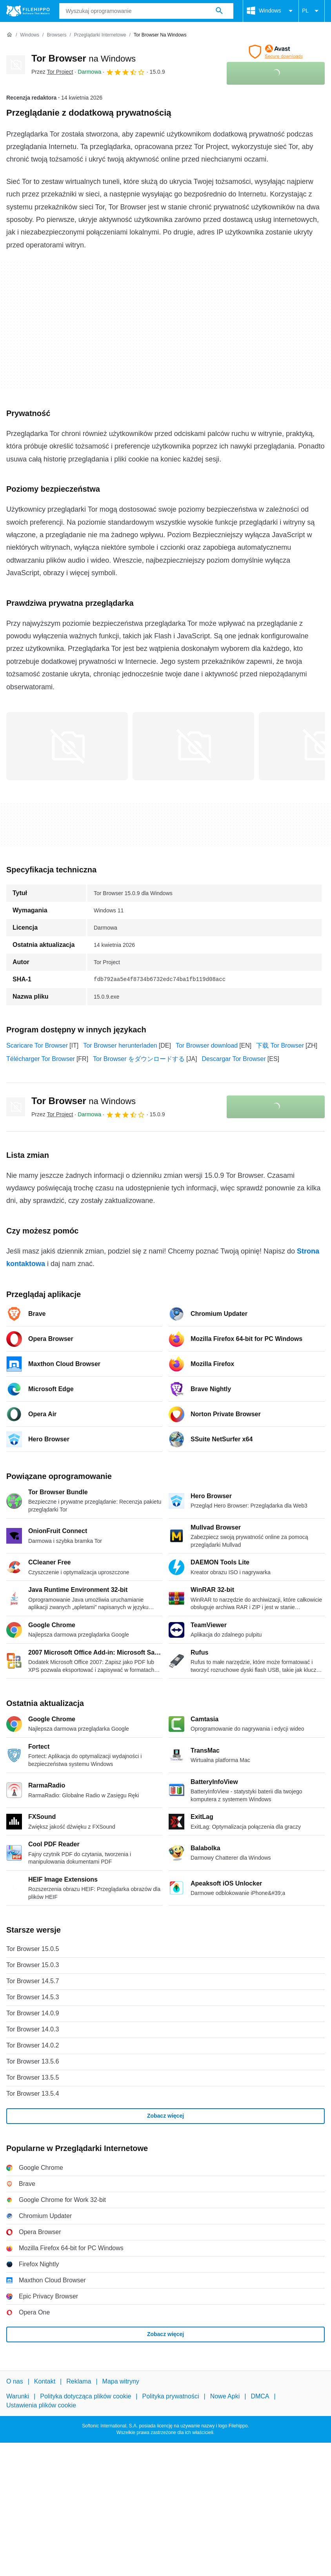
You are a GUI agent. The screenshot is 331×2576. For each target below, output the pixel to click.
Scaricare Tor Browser (37, 1045)
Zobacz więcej (165, 2116)
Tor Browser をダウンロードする (139, 1058)
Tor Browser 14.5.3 (32, 1997)
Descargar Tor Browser (234, 1058)
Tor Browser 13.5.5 (32, 2077)
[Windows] (29, 35)
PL (311, 11)
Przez (52, 72)
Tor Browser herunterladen (120, 1045)
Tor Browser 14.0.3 (32, 2029)
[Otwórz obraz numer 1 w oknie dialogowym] (193, 746)
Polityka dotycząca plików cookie (85, 2396)
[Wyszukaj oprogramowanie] (219, 11)
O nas (14, 2381)
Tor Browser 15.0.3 (32, 1965)
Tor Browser (83, 58)
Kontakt (44, 2381)
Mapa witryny (120, 2381)
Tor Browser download (207, 1045)
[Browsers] (56, 35)
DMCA (260, 2396)
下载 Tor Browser (280, 1045)
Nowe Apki (225, 2396)
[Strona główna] (9, 34)
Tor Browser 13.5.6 (32, 2061)
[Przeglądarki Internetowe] (100, 35)
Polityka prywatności (170, 2396)
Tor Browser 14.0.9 (32, 2013)
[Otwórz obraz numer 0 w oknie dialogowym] (67, 746)
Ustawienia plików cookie (41, 2405)
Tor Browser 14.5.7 (32, 1981)
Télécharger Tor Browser (40, 1058)
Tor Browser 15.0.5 (32, 1949)
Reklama (78, 2381)
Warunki (17, 2396)
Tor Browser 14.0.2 (32, 2045)
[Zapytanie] (146, 11)
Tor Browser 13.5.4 (32, 2093)
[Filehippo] (28, 11)
